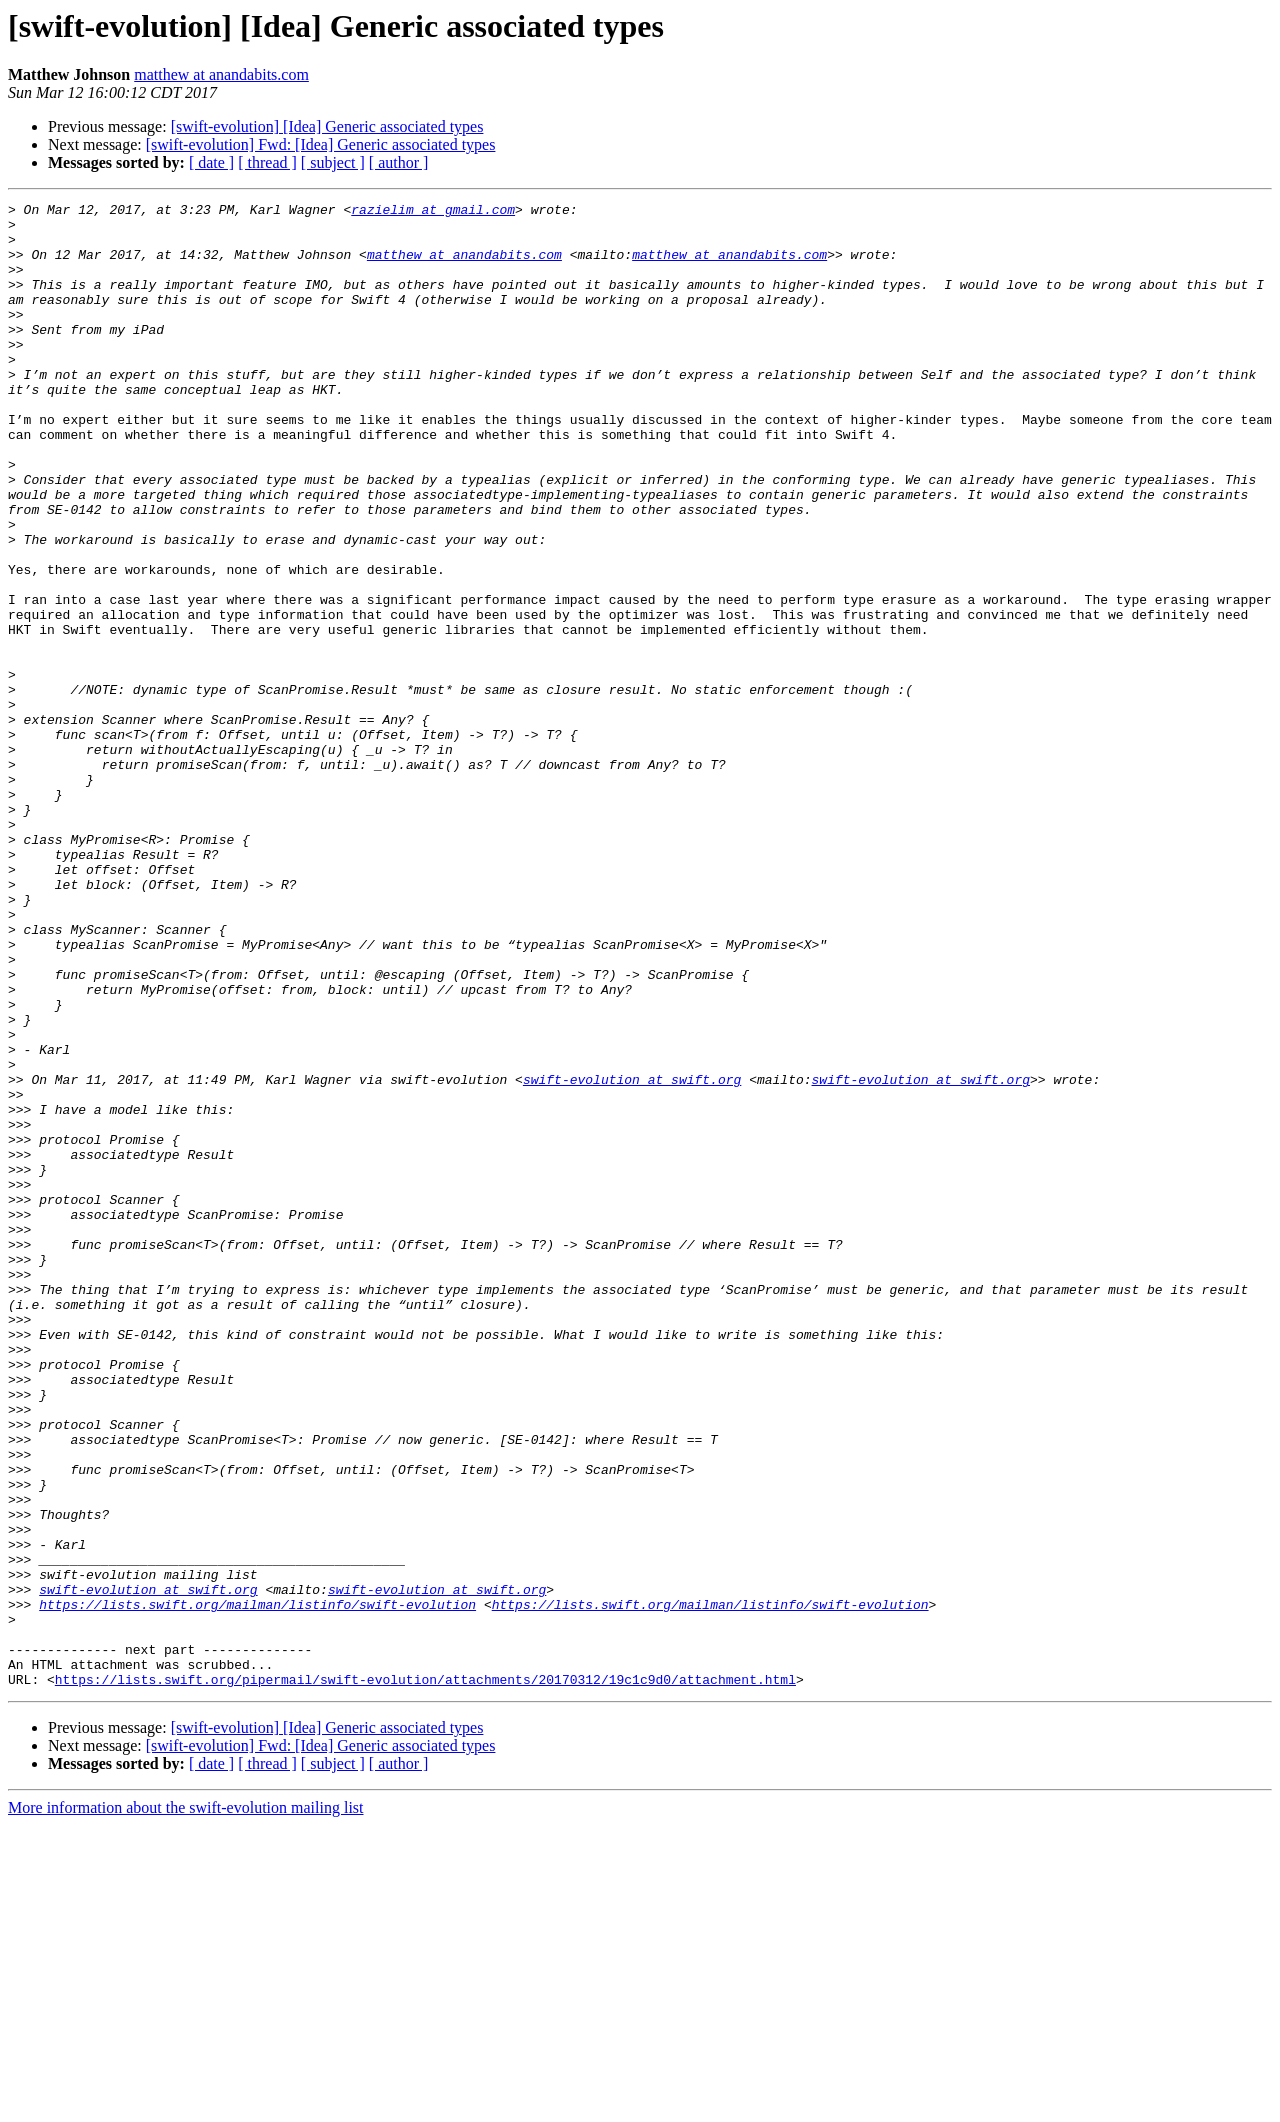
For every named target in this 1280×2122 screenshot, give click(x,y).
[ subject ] (333, 162)
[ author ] (399, 162)
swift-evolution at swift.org (632, 1256)
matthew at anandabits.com (221, 74)
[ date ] (211, 162)
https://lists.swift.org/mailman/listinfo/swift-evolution (257, 1886)
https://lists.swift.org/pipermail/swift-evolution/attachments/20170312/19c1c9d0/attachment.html (425, 1976)
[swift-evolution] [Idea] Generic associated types (327, 126)
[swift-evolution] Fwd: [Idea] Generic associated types (321, 144)
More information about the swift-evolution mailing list (186, 2104)
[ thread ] (267, 162)
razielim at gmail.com (433, 212)
